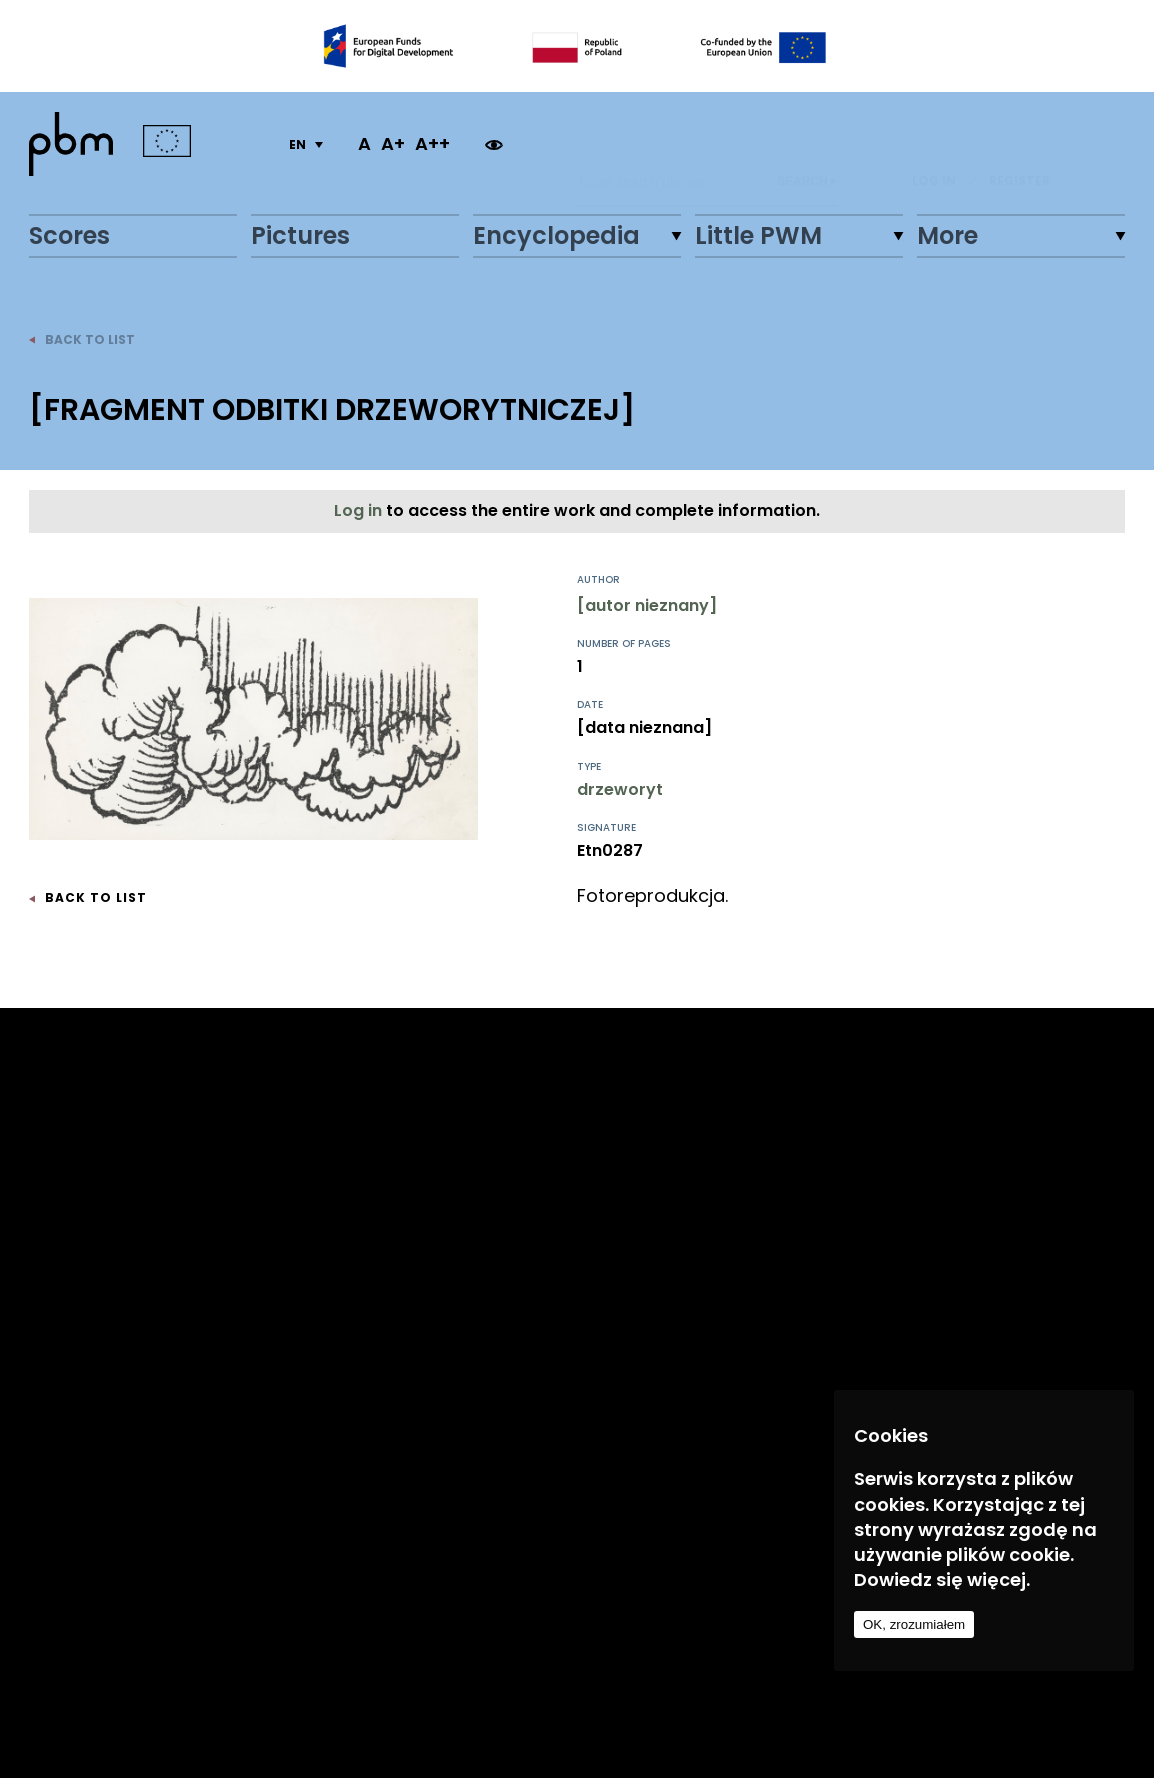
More (947, 235)
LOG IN (934, 144)
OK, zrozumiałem (914, 1624)
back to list (82, 339)
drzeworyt (620, 789)
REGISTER (1019, 144)
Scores (69, 235)
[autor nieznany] (647, 605)
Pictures (300, 235)
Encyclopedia (556, 235)
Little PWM (758, 235)
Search (807, 144)
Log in (360, 510)
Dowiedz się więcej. (942, 1579)
